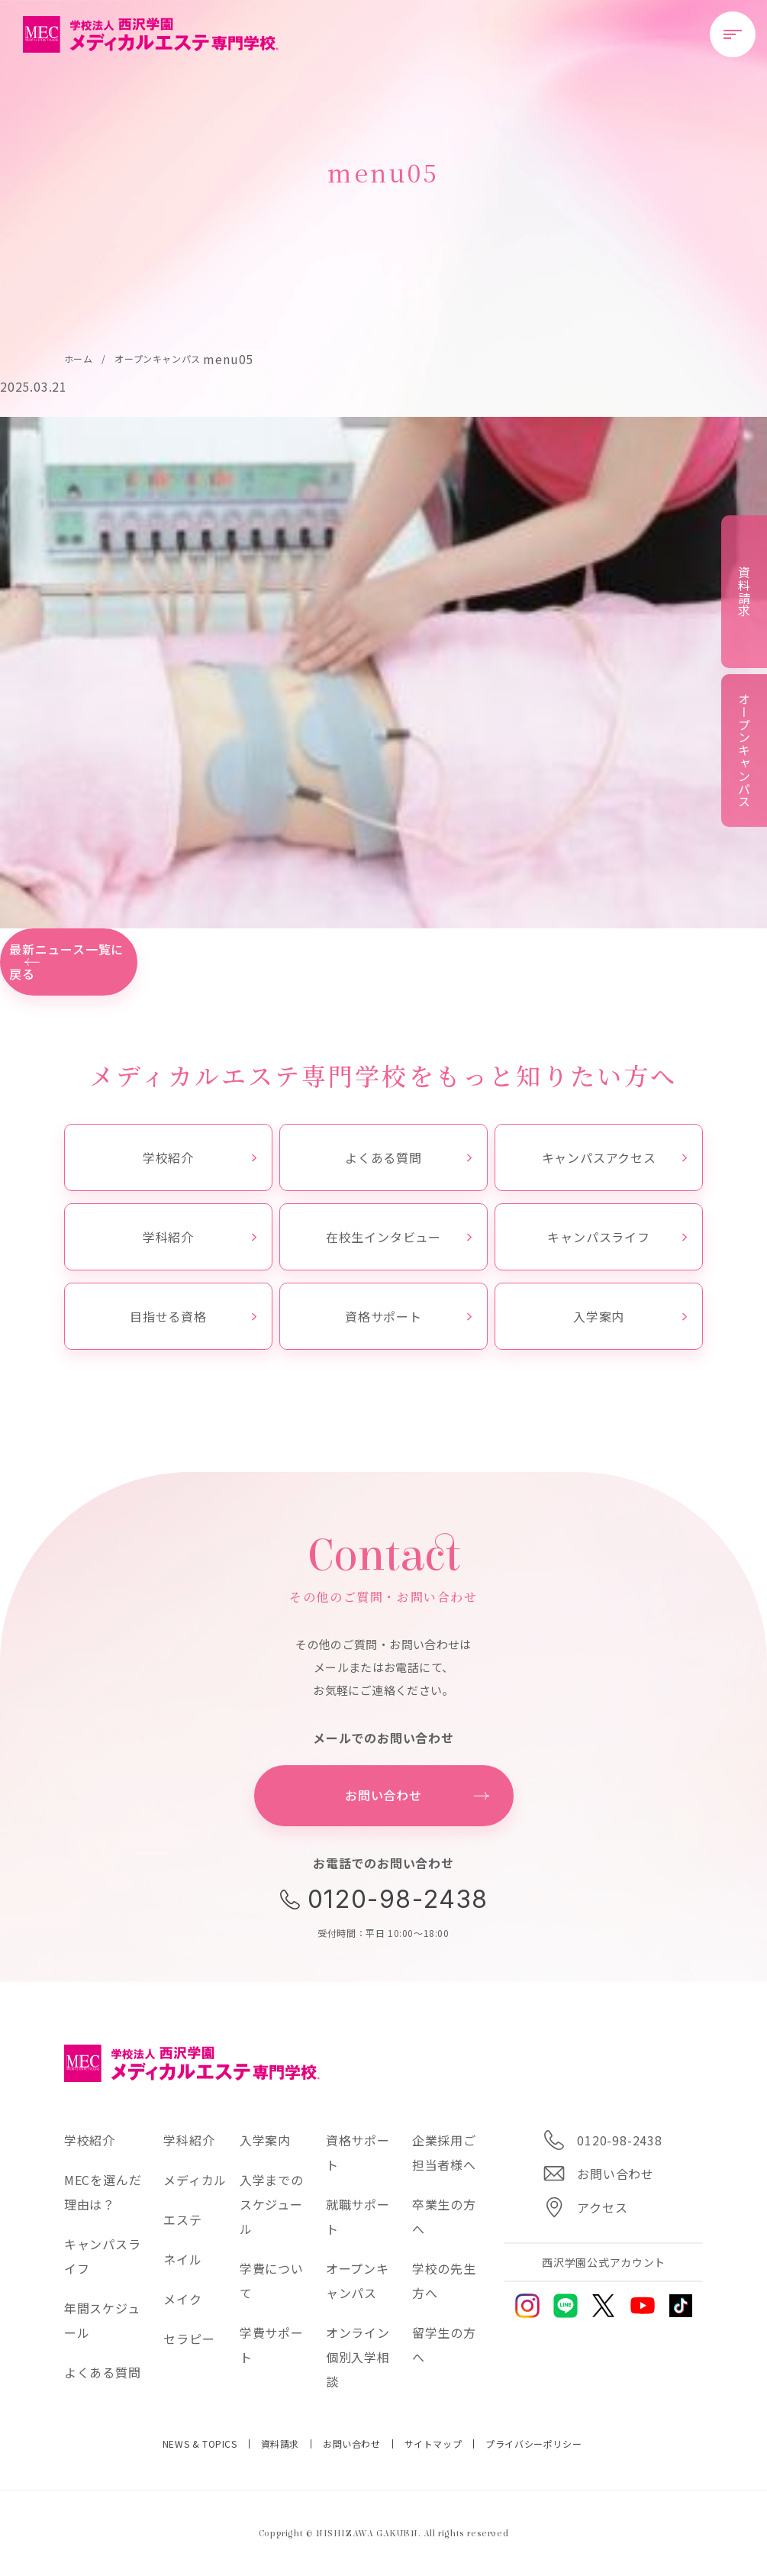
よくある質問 (408, 1157)
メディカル (195, 2180)
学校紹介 (199, 1157)
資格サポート (408, 1316)
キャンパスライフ (617, 1237)
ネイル (182, 2259)
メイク (182, 2299)
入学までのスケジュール (272, 2204)
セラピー (188, 2338)
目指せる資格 (193, 1316)
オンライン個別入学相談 (358, 2356)
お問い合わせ (352, 2443)
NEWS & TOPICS (200, 2443)
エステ (182, 2219)
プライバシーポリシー (533, 2443)
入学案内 (630, 1316)
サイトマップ (433, 2443)
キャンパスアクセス (615, 1157)
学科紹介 (199, 1237)
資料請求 (280, 2443)
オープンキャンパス (744, 750)
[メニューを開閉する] (733, 34)
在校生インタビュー (399, 1237)
